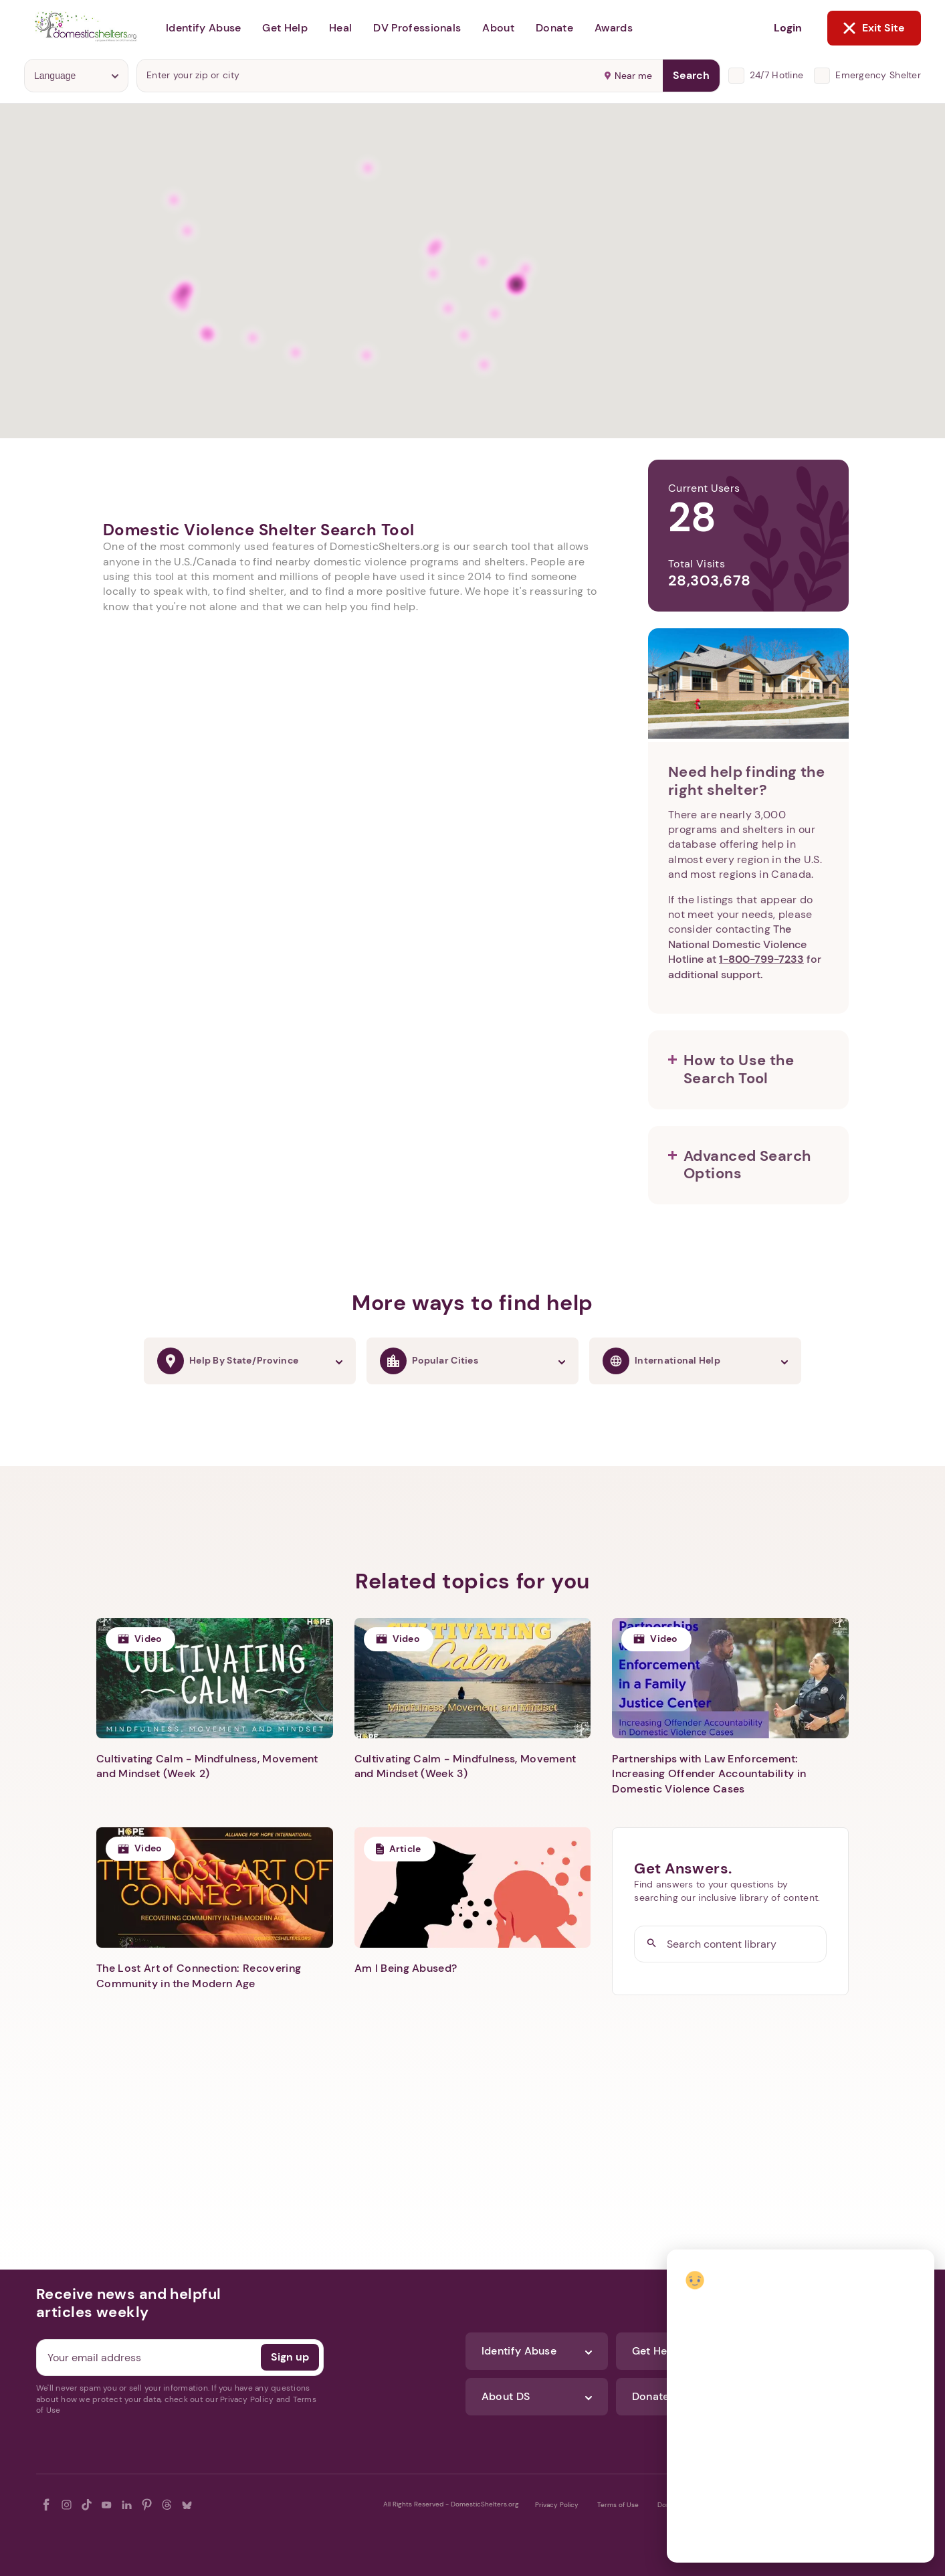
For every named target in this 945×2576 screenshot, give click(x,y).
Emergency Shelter (878, 75)
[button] (748, 1070)
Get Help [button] (285, 28)
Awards (614, 28)
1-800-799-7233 (761, 959)
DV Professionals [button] (417, 28)
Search (691, 75)
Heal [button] (340, 28)
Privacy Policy (557, 2504)
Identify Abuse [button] (203, 28)
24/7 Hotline (776, 75)
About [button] (498, 28)
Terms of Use (618, 2504)
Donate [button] (554, 28)
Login (788, 28)
